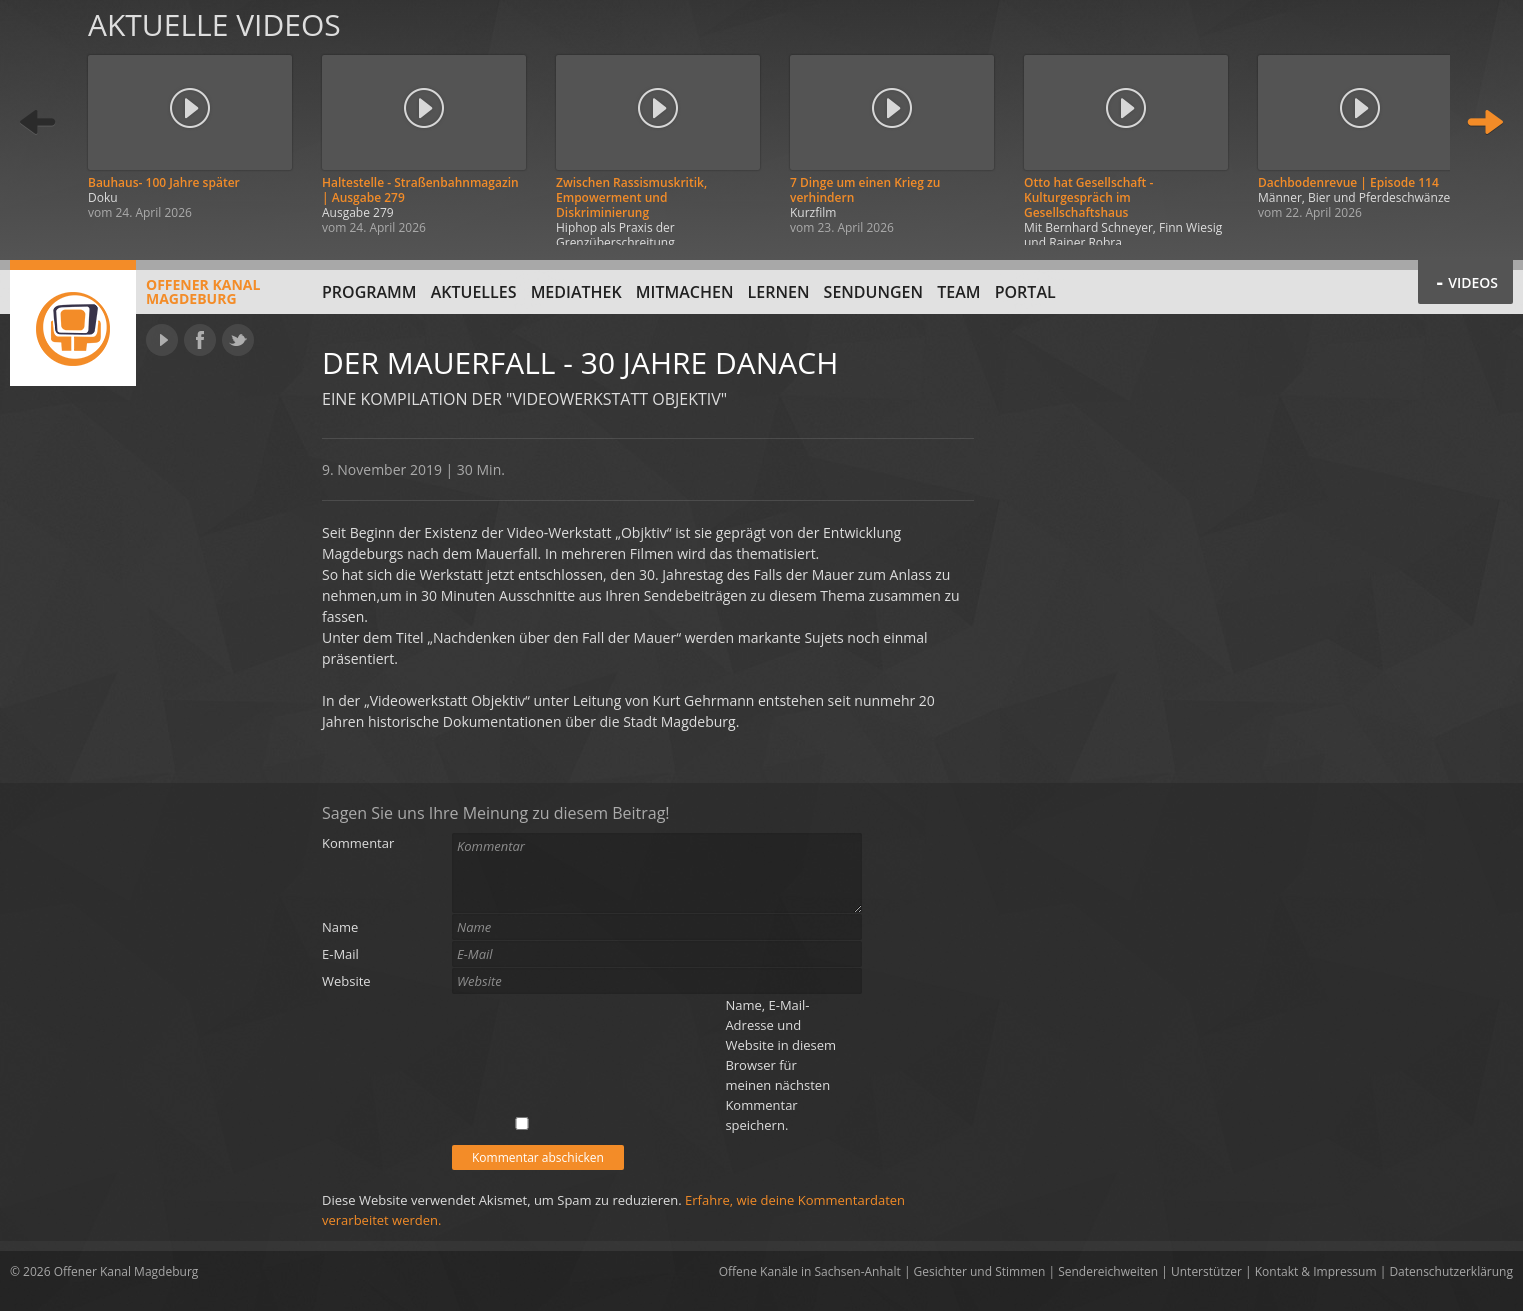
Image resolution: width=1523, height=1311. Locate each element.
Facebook (200, 340)
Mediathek (576, 292)
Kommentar (358, 843)
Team (958, 292)
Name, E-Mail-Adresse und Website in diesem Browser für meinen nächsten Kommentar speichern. (780, 1065)
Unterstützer (1206, 1271)
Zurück (38, 122)
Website (346, 981)
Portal (1025, 292)
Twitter (238, 340)
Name (340, 927)
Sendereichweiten (1108, 1271)
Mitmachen (685, 292)
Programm (369, 292)
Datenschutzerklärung (1451, 1271)
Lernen (779, 292)
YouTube (162, 340)
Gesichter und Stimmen (980, 1271)
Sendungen (873, 292)
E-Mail (340, 954)
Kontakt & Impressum (1316, 1271)
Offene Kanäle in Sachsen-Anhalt (810, 1271)
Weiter (1485, 122)
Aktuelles (474, 292)
